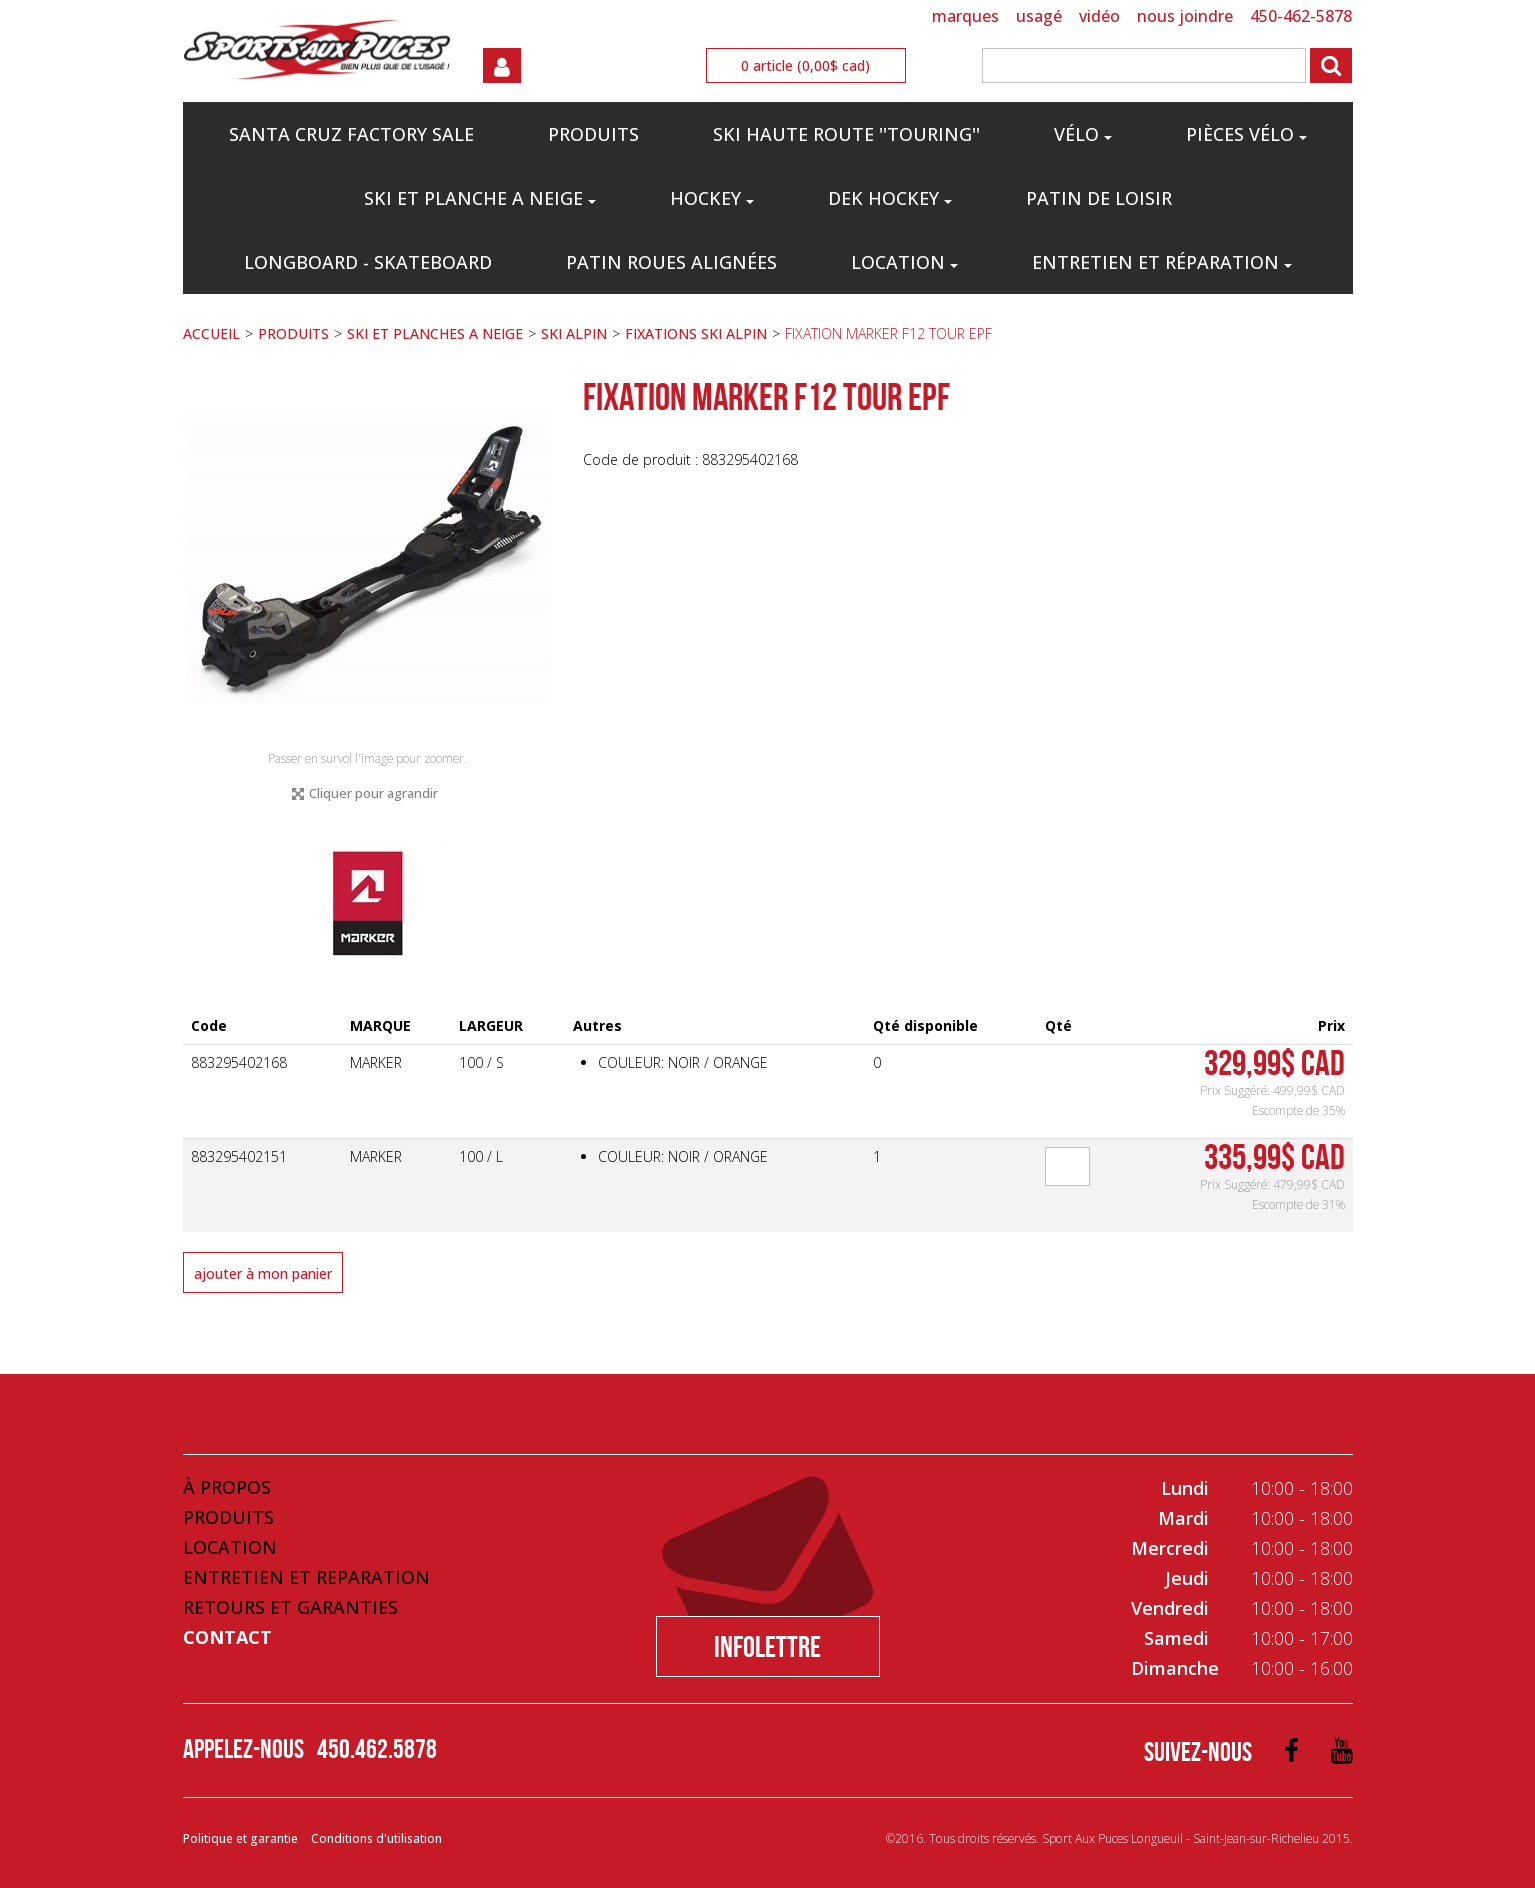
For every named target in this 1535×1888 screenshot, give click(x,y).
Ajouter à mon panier (263, 1273)
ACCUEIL (211, 333)
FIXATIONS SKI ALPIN (696, 333)
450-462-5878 (1301, 16)
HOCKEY (712, 198)
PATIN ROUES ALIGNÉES (671, 262)
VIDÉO (1099, 16)
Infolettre (767, 1646)
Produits (228, 1517)
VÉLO (1083, 134)
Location (904, 262)
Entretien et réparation (1162, 262)
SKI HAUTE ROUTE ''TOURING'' (846, 134)
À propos (227, 1487)
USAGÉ (1039, 16)
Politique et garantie (240, 1838)
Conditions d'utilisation (376, 1838)
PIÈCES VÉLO (1246, 134)
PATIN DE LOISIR (1099, 198)
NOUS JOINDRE (1185, 16)
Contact (227, 1637)
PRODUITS (593, 134)
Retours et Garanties (290, 1607)
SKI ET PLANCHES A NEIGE (435, 333)
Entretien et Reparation (306, 1577)
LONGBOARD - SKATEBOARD (368, 262)
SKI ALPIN (574, 333)
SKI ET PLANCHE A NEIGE (480, 198)
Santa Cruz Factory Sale (351, 134)
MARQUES (965, 16)
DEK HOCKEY (890, 198)
